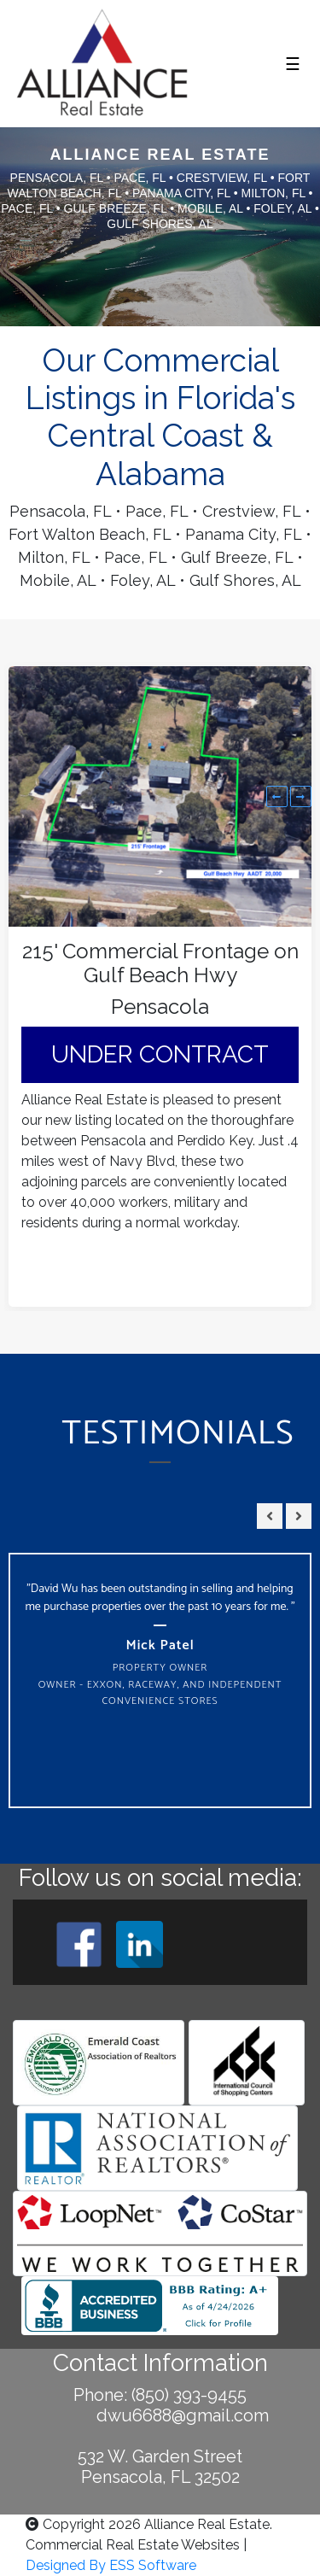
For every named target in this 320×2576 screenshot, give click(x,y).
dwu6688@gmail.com (160, 2415)
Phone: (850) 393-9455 (160, 2395)
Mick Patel (159, 1645)
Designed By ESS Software (111, 2565)
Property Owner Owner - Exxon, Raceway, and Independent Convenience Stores (160, 1684)
